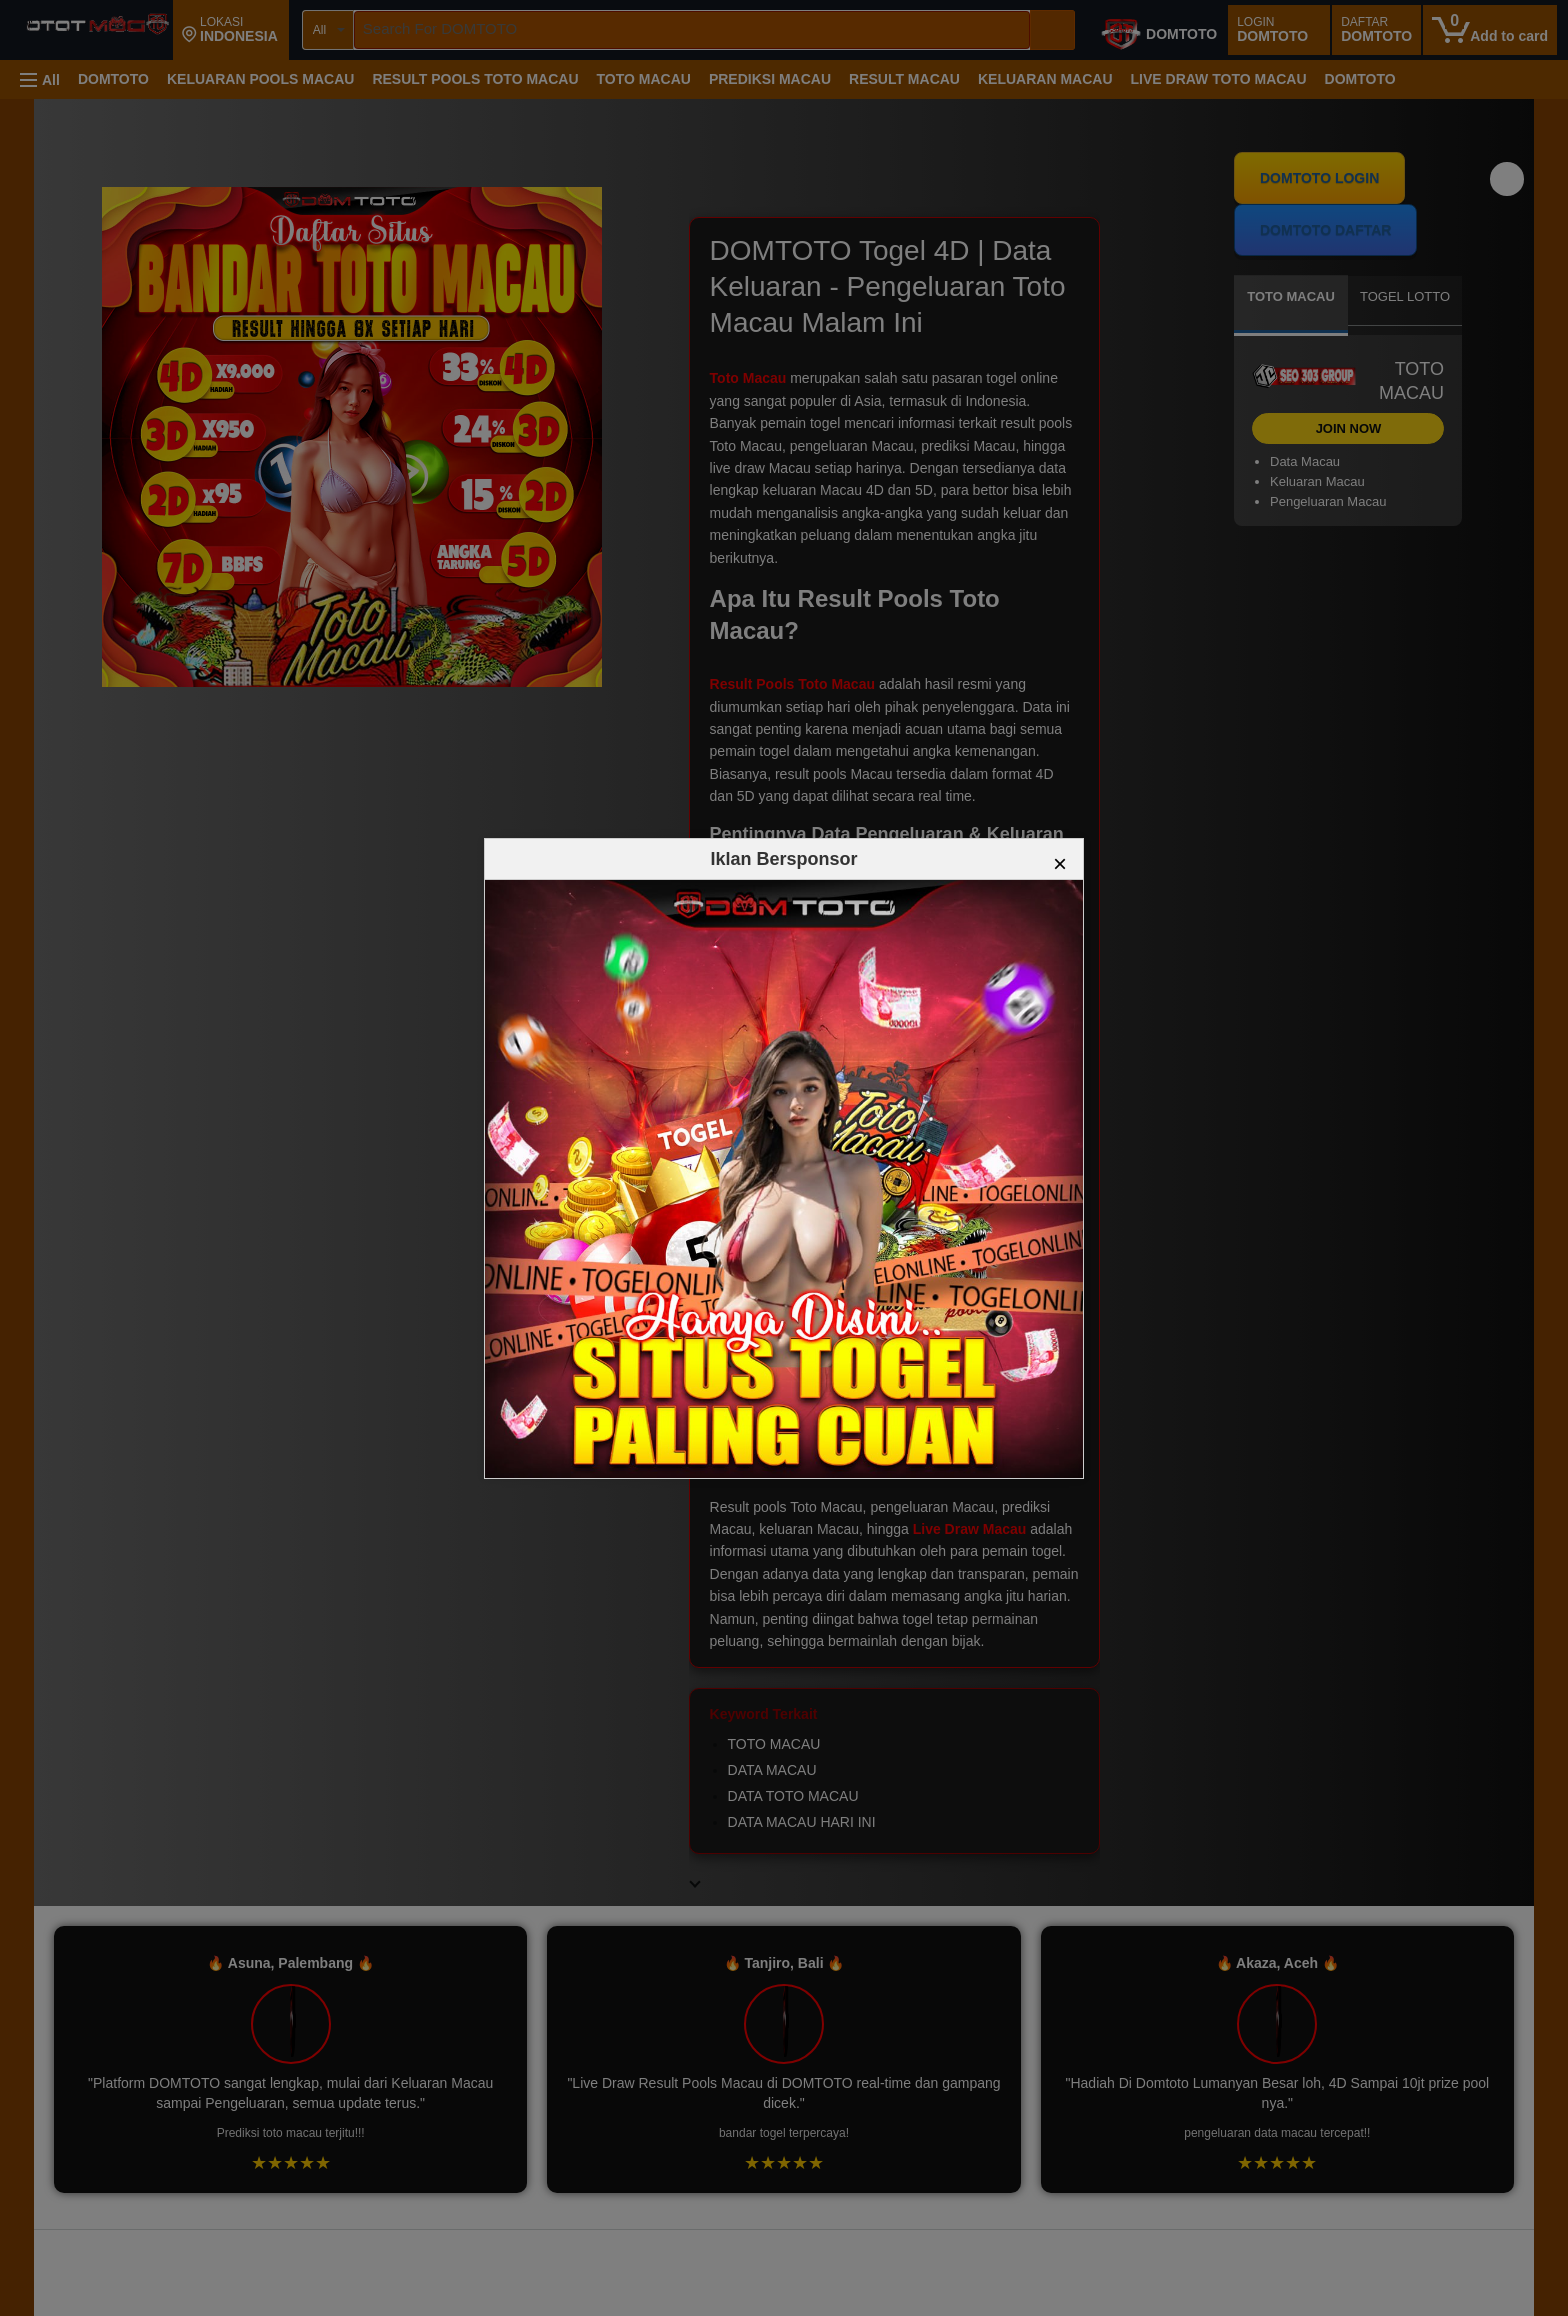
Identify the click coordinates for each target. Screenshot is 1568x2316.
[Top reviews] (784, 2247)
